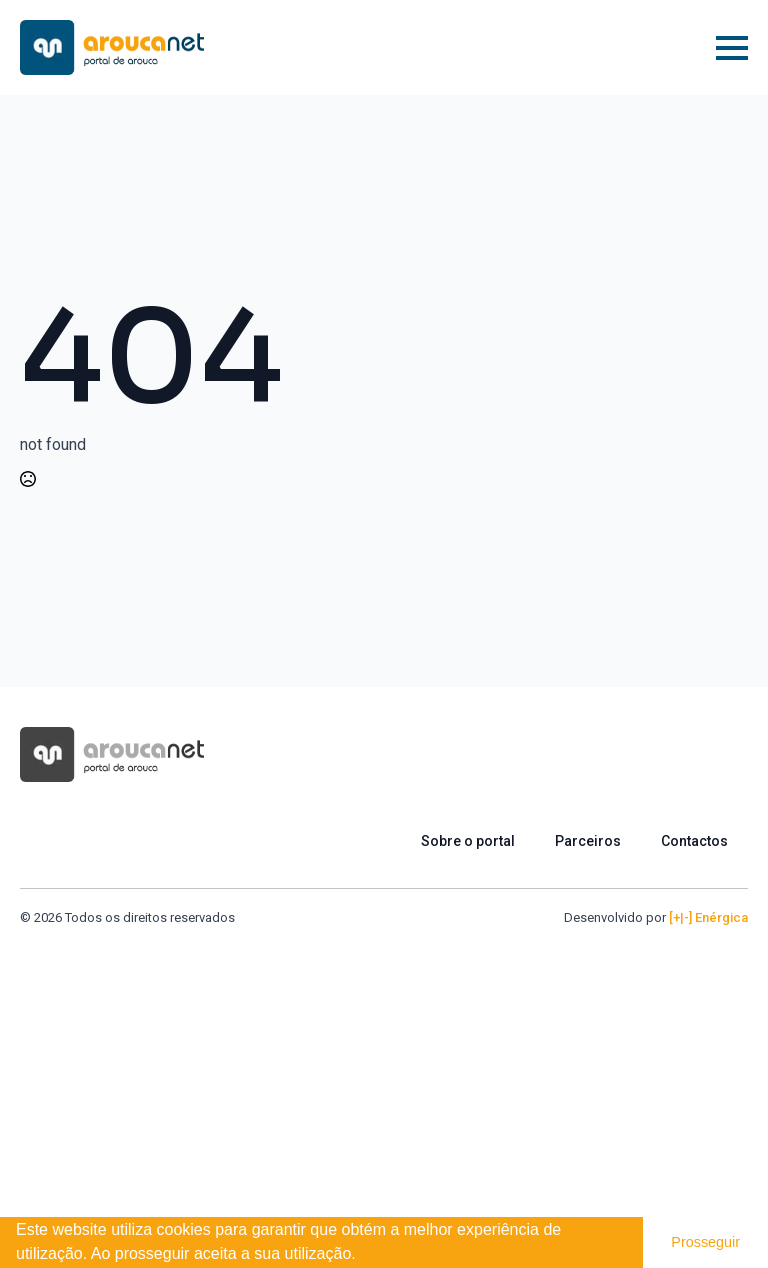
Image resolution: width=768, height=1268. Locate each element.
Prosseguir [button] (705, 1242)
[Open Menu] (732, 48)
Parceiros (588, 841)
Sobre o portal (468, 841)
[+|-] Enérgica (708, 917)
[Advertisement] (384, 1078)
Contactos (694, 841)
